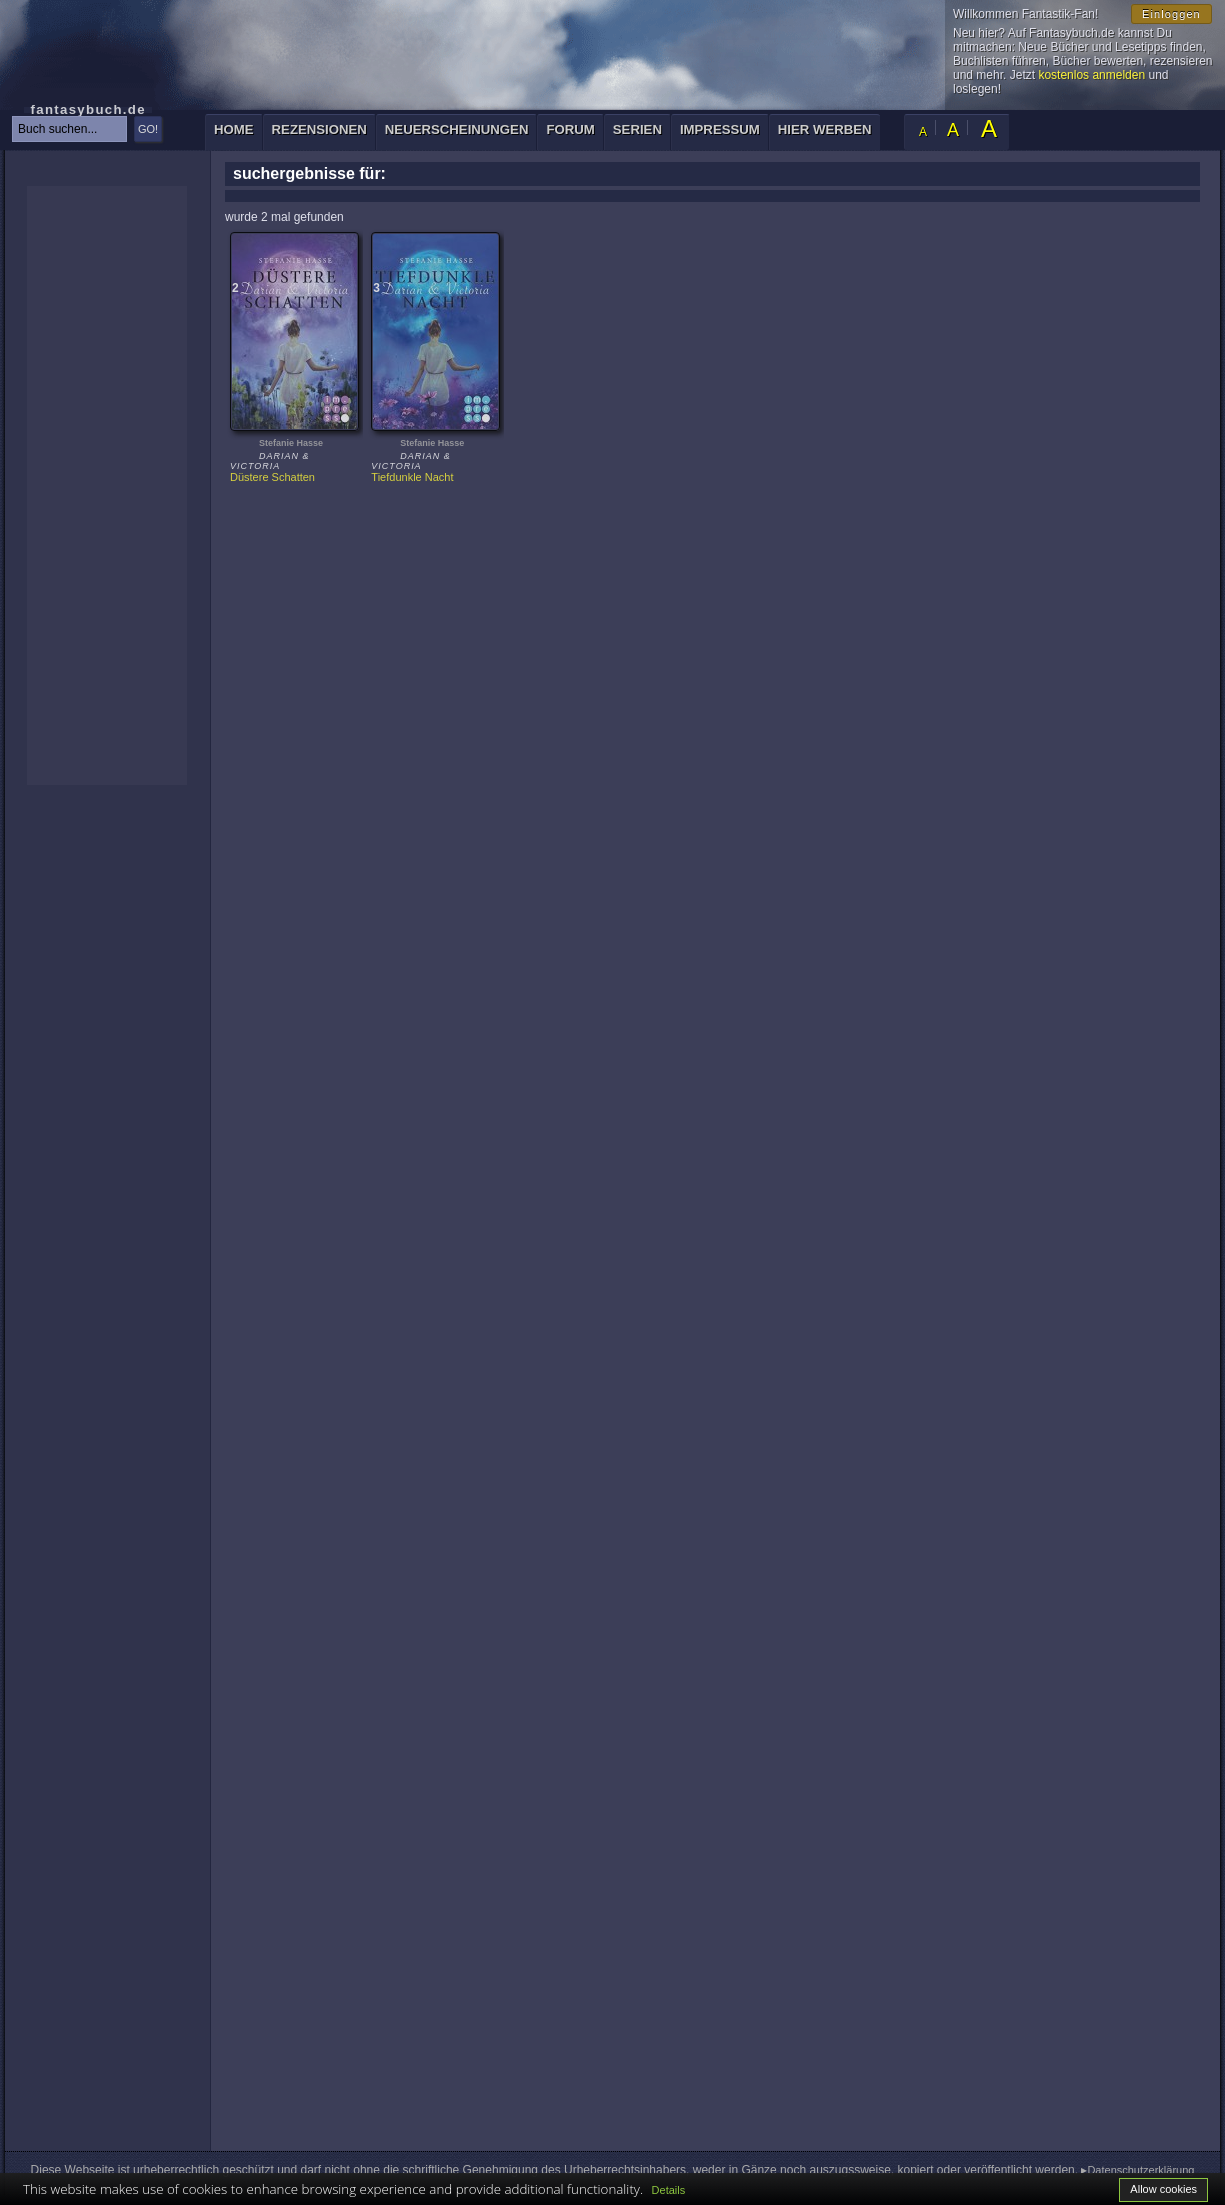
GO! (148, 129)
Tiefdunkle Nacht (412, 477)
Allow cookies (1163, 2189)
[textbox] (69, 129)
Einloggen (1171, 14)
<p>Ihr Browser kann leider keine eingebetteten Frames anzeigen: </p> (107, 485)
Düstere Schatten (272, 477)
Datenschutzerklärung (1140, 2170)
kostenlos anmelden (1091, 75)
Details (669, 2190)
